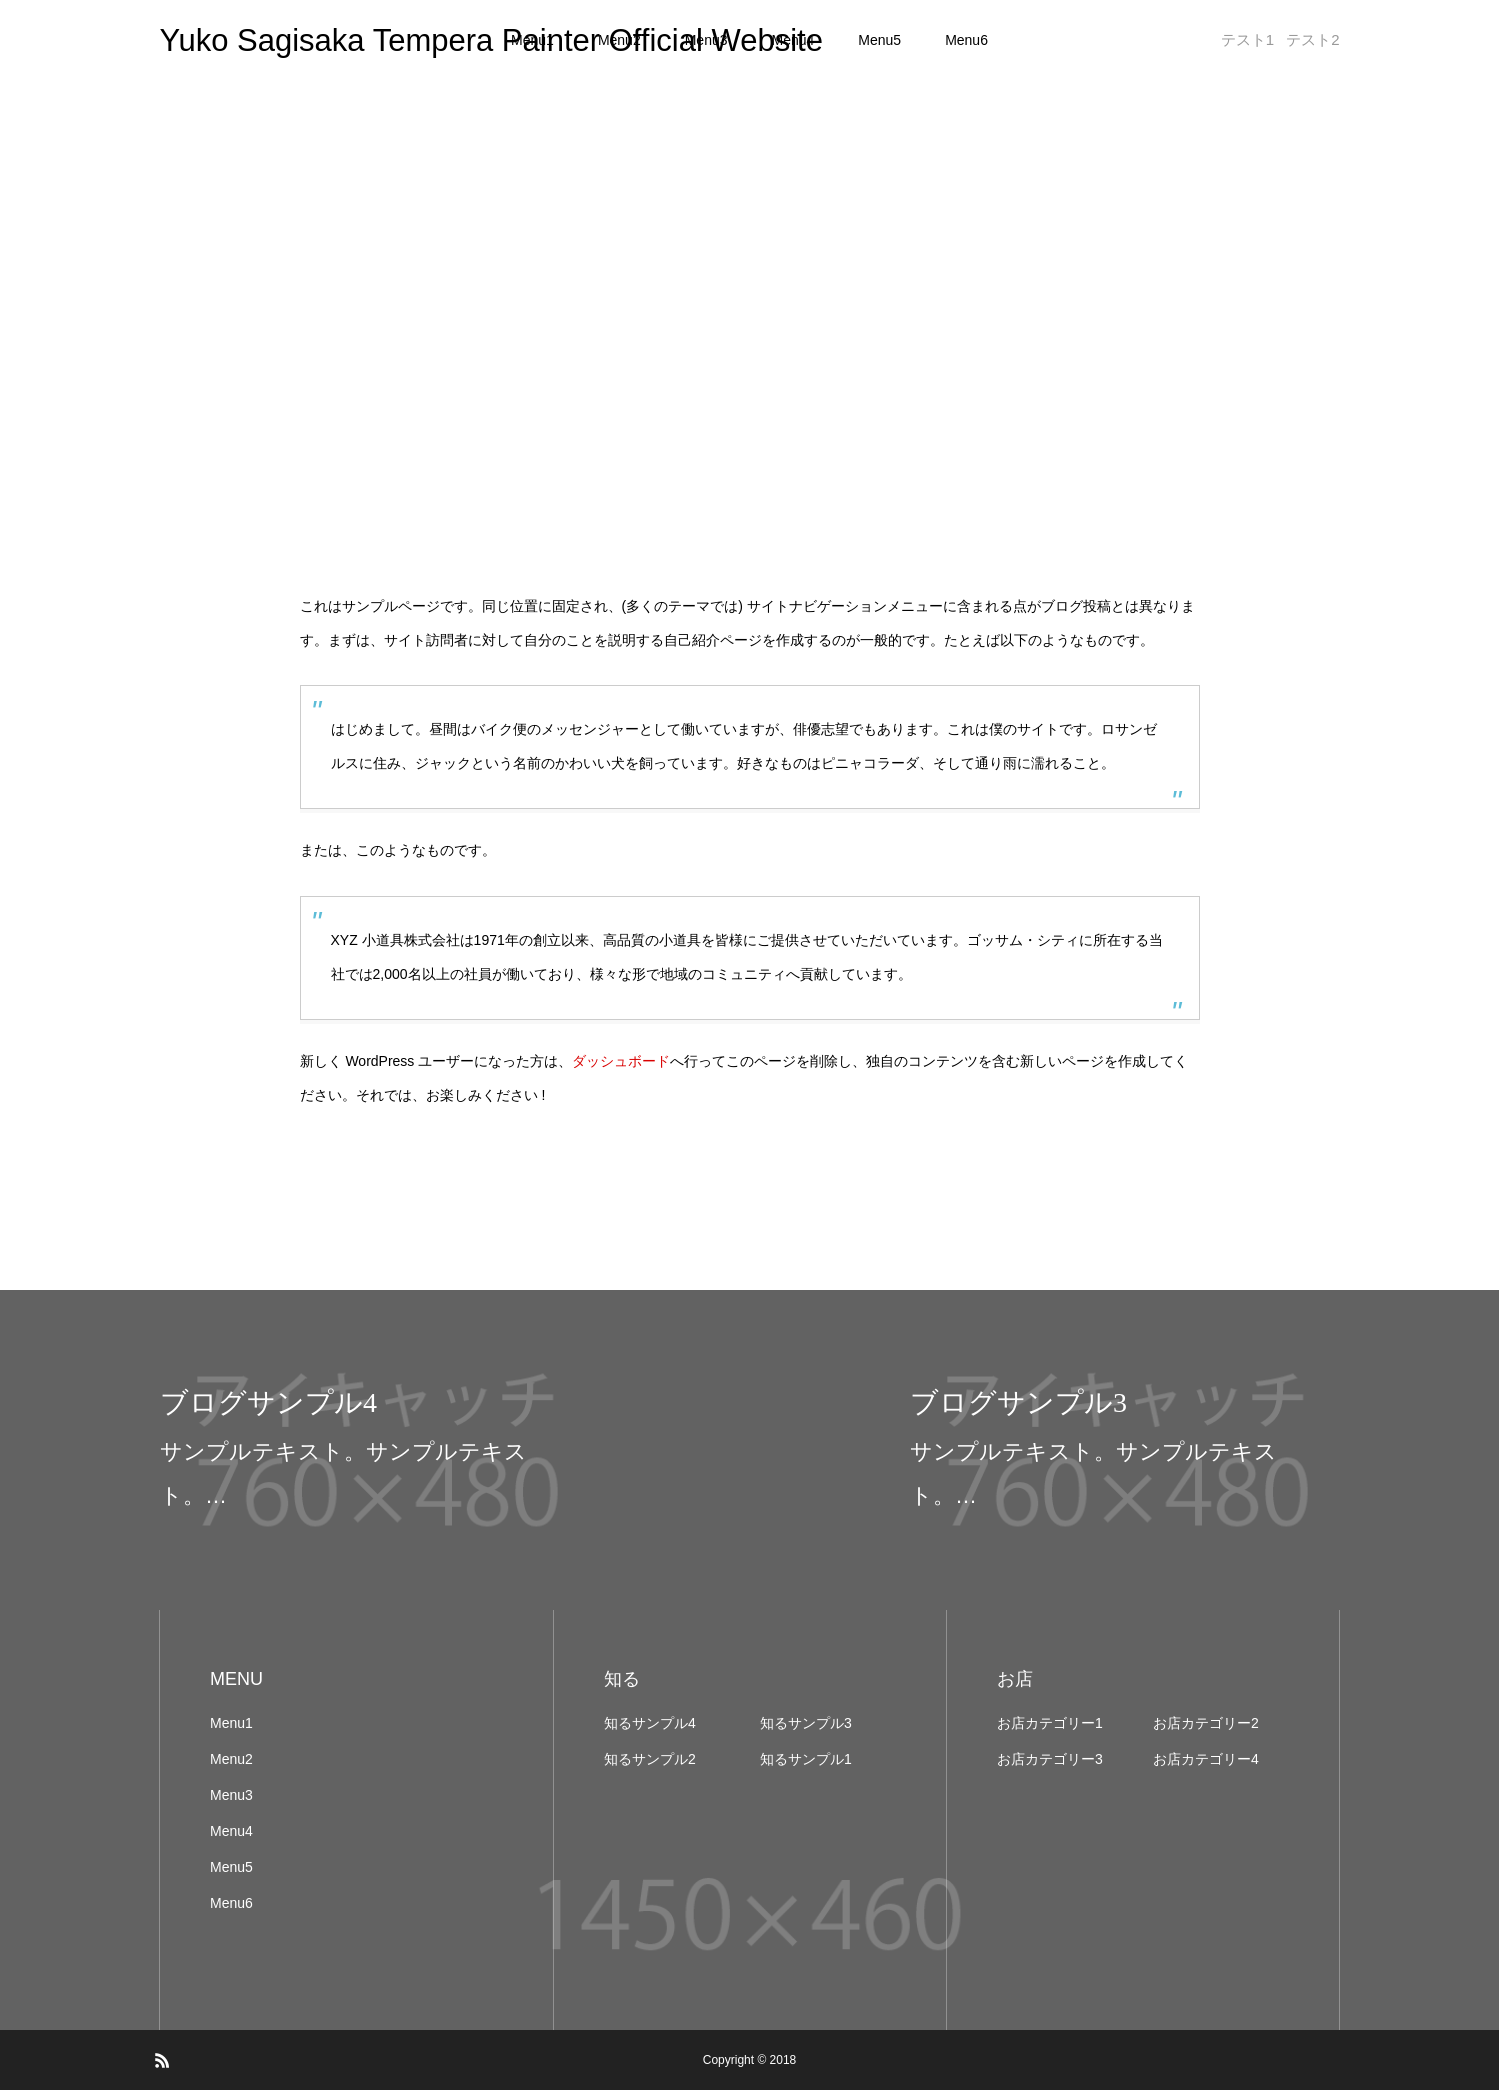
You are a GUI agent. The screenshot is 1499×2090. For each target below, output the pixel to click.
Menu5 (879, 40)
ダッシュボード (621, 1061)
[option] (375, 1450)
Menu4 (231, 1831)
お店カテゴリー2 (1206, 1723)
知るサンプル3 (806, 1723)
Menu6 (966, 40)
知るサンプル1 (806, 1759)
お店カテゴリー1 (1050, 1723)
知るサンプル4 (650, 1723)
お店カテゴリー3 (1050, 1759)
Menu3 (231, 1795)
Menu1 (231, 1723)
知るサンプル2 (650, 1759)
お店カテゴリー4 (1206, 1759)
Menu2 (231, 1759)
